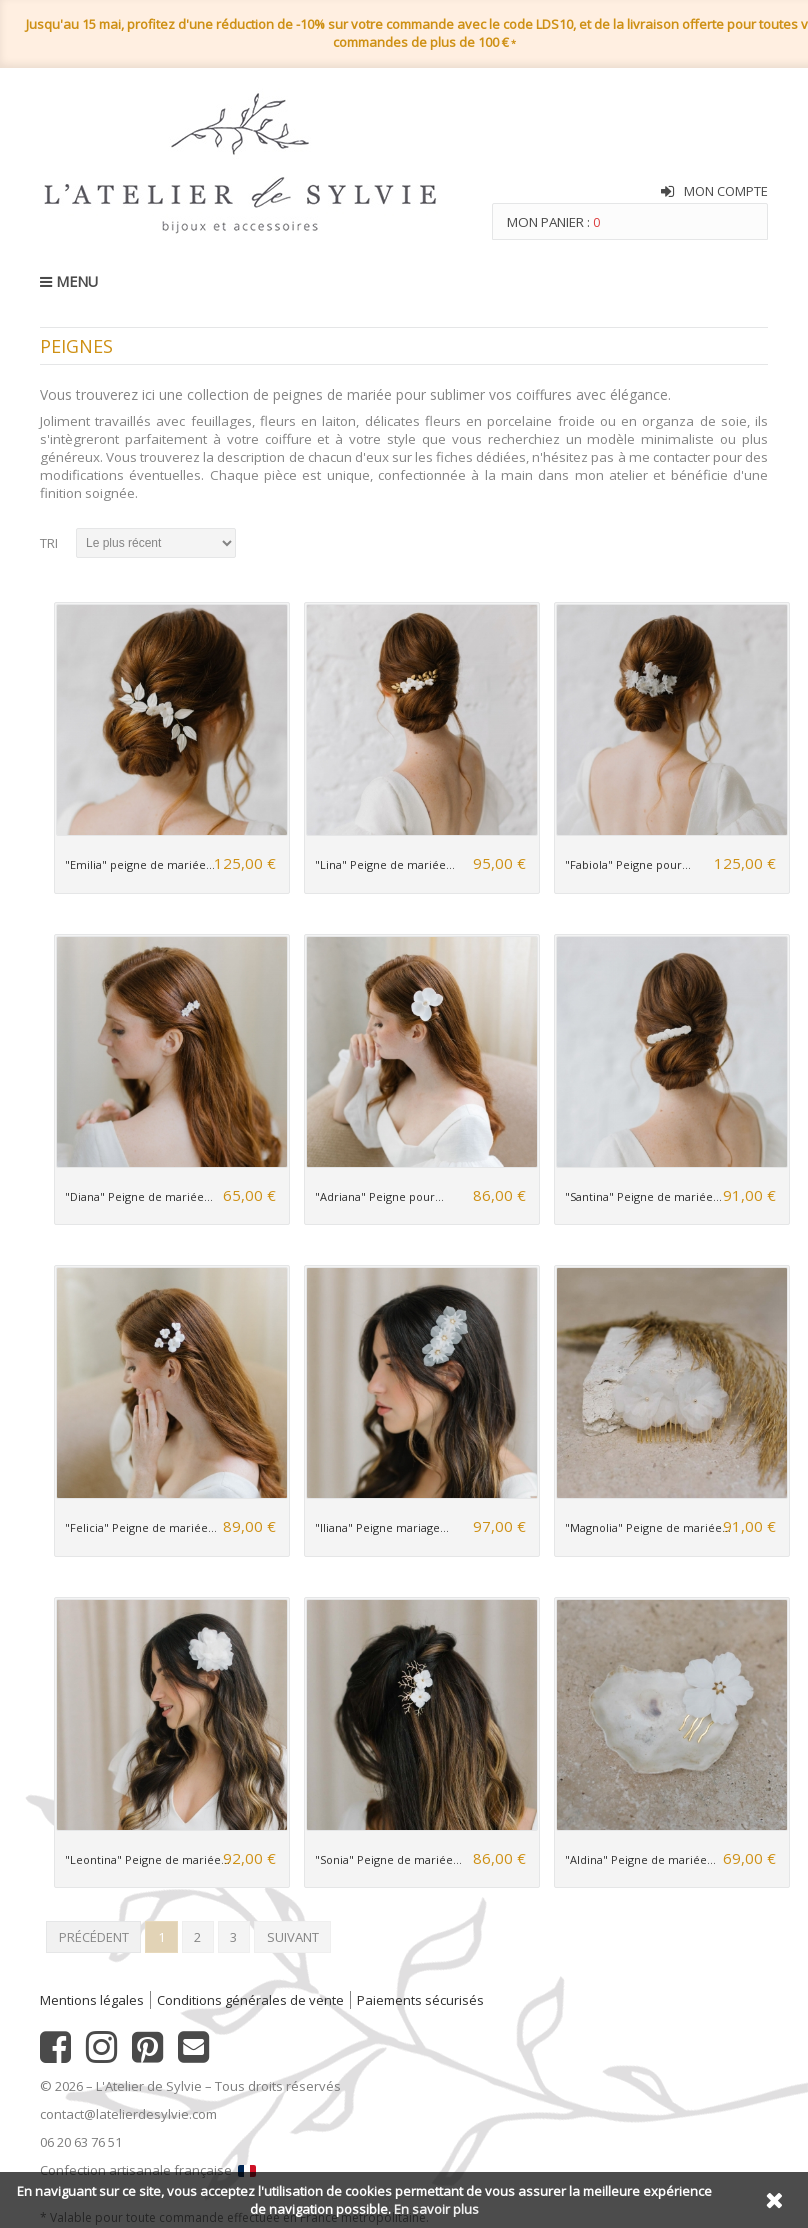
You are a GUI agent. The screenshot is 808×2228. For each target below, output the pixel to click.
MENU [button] (69, 281)
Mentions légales (92, 2000)
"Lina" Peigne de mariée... (385, 864)
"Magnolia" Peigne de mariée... (648, 1527)
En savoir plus (436, 2209)
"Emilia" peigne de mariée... (140, 864)
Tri (49, 543)
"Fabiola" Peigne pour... (628, 864)
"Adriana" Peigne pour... (379, 1196)
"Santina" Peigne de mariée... (643, 1196)
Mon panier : (553, 222)
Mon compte (726, 191)
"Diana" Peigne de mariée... (139, 1196)
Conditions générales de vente (250, 2000)
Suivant (293, 1937)
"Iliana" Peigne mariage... (382, 1527)
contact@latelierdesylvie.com (128, 2114)
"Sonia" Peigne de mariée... (388, 1859)
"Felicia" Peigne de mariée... (141, 1527)
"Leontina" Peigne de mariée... (147, 1859)
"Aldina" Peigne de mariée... (640, 1859)
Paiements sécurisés (420, 2000)
